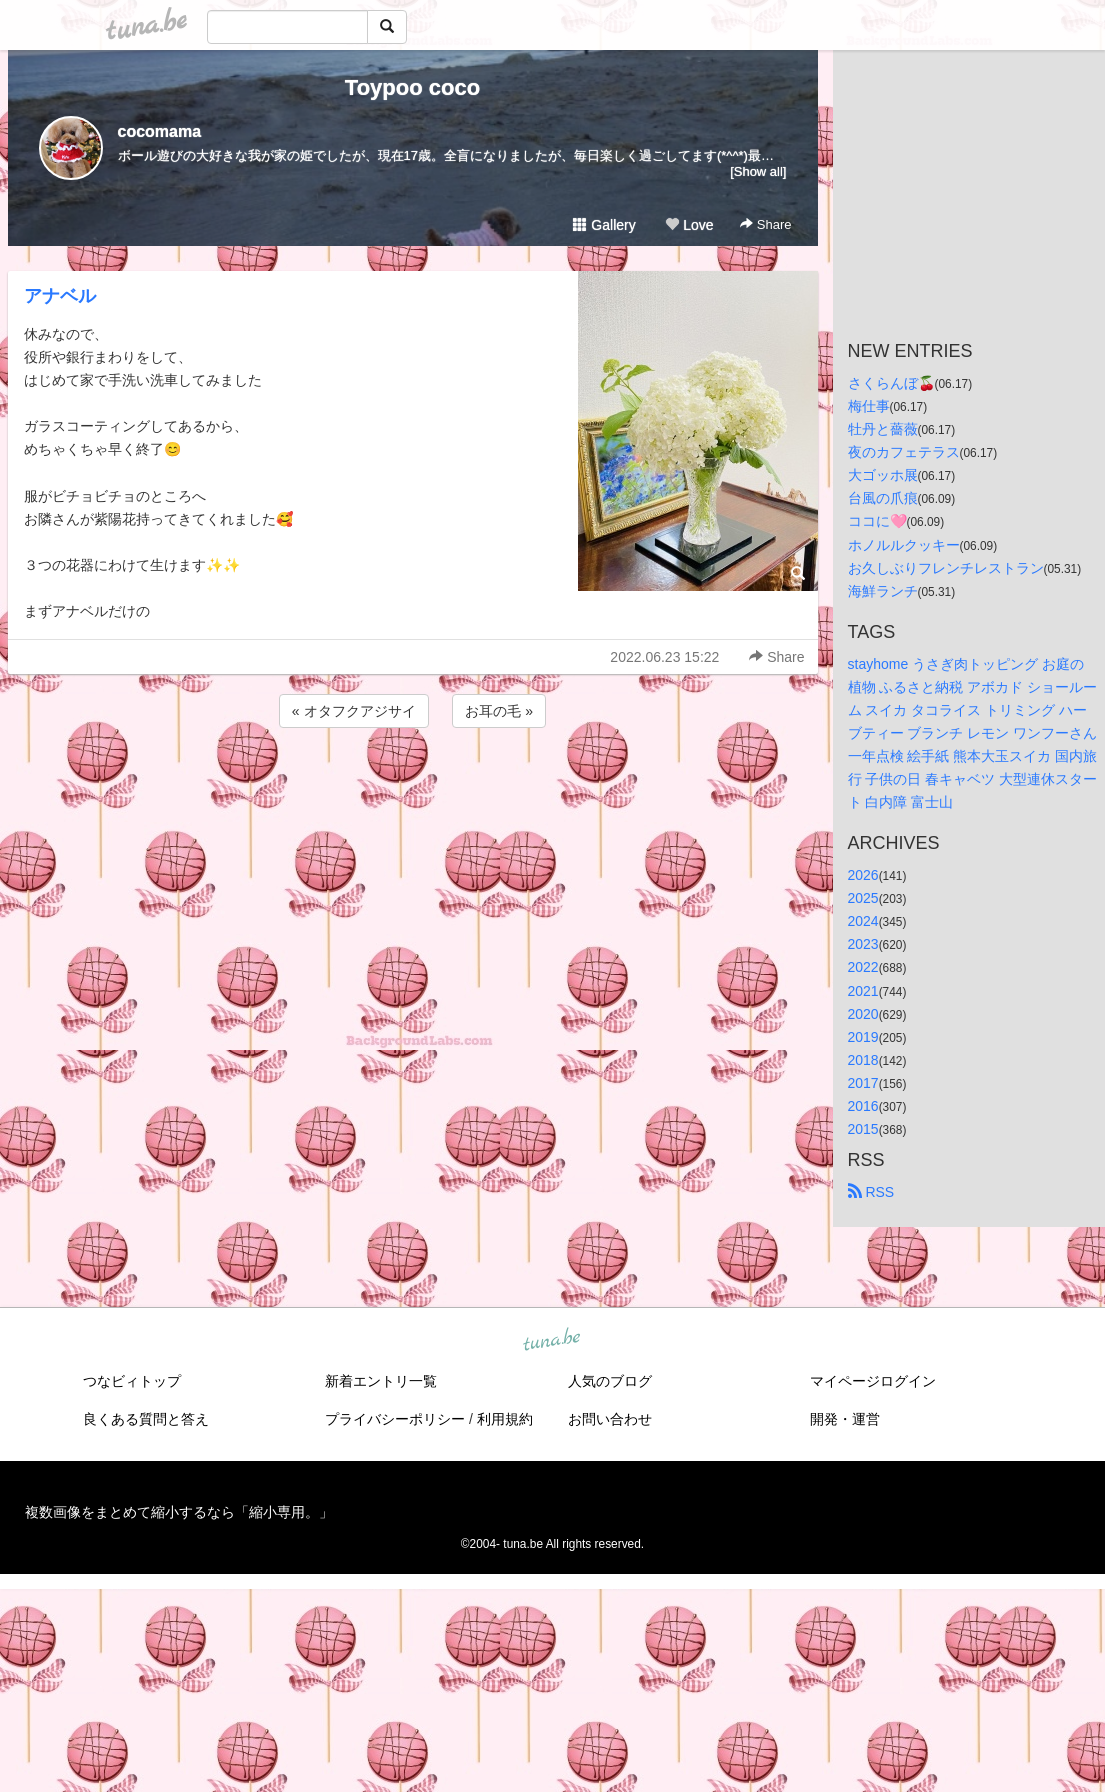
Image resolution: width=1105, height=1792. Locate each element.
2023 (863, 944)
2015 (863, 1129)
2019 (863, 1037)
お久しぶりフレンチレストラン (946, 568)
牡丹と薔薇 (883, 429)
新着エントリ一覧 (381, 1381)
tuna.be (552, 1341)
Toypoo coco (412, 87)
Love (689, 225)
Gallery (604, 225)
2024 (863, 921)
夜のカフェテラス (904, 452)
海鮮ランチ (883, 591)
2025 (863, 898)
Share (765, 224)
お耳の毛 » (499, 711)
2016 (863, 1106)
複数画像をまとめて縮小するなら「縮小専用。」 (179, 1512)
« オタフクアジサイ (354, 711)
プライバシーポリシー (395, 1419)
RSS (871, 1192)
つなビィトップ (132, 1381)
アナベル (60, 296)
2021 (863, 991)
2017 (863, 1083)
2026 (863, 875)
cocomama (160, 131)
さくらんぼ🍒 (891, 383)
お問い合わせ (610, 1419)
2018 (863, 1060)
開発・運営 (845, 1419)
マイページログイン (873, 1381)
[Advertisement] (413, 786)
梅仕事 (869, 406)
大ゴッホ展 (883, 475)
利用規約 (505, 1419)
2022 (863, 967)
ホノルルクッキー (904, 545)
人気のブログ (610, 1381)
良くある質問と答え (146, 1419)
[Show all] (758, 171)
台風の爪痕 (883, 498)
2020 (863, 1014)
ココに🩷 (877, 521)
